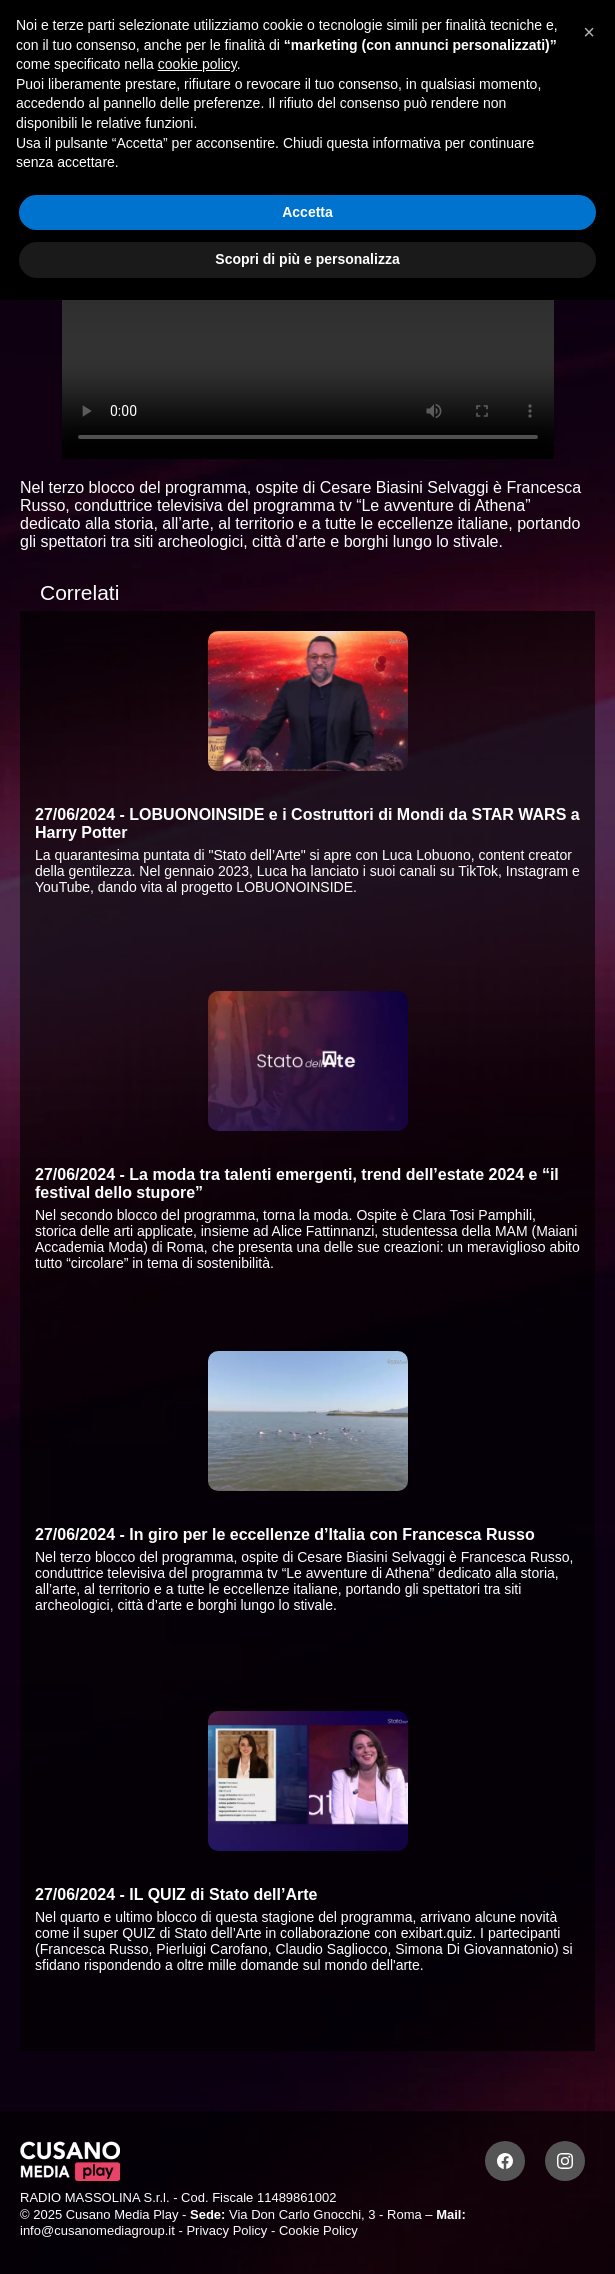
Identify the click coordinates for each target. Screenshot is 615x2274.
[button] (589, 32)
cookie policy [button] (197, 64)
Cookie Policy (318, 2230)
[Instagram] (565, 2161)
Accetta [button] (307, 212)
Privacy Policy (226, 2230)
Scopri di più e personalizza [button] (307, 259)
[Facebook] (505, 2161)
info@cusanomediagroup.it (97, 2230)
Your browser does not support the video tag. (308, 320)
